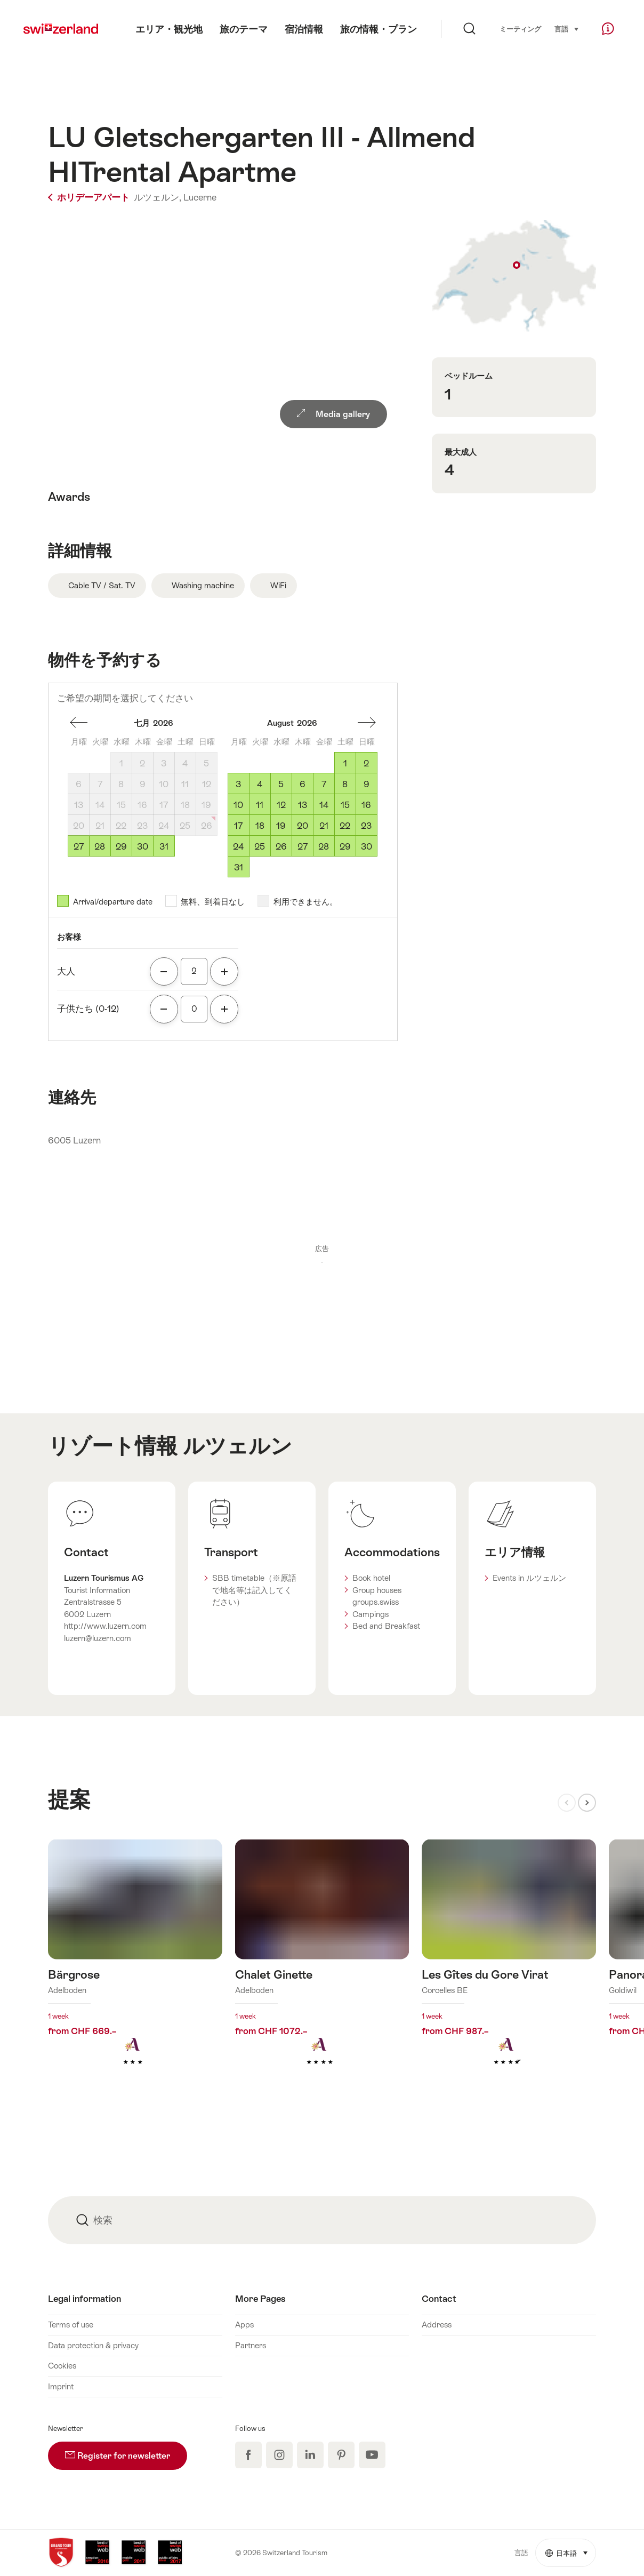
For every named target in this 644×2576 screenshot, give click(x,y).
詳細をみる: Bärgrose (135, 1969)
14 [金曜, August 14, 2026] (323, 804)
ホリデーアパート (90, 197)
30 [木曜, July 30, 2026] (142, 846)
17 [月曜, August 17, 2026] (238, 825)
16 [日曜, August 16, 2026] (366, 804)
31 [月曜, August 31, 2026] (238, 867)
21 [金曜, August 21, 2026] (323, 825)
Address (437, 2324)
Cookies (62, 2365)
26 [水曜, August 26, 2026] (281, 846)
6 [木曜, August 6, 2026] (302, 784)
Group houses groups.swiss (376, 1596)
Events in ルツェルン (529, 1577)
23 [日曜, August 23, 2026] (366, 825)
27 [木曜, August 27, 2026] (302, 846)
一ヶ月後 (79, 723)
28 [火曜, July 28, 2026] (99, 846)
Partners (250, 2345)
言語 (566, 28)
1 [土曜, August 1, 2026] (345, 763)
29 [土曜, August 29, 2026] (345, 846)
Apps (244, 2324)
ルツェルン (237, 1446)
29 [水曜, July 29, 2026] (121, 846)
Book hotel (371, 1577)
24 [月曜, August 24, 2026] (238, 846)
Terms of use (70, 2324)
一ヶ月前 (366, 723)
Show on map (514, 276)
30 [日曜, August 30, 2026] (366, 846)
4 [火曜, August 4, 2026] (259, 784)
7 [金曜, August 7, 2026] (323, 784)
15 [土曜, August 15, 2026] (345, 804)
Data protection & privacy (93, 2345)
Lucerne (199, 197)
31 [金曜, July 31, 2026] (163, 846)
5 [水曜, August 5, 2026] (281, 784)
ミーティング (520, 29)
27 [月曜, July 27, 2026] (79, 846)
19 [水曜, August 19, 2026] (281, 825)
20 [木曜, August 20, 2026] (302, 825)
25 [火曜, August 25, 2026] (259, 846)
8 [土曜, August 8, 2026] (345, 784)
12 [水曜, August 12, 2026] (281, 804)
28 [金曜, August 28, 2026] (323, 846)
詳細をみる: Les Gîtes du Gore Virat (509, 1969)
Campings (370, 1614)
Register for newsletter (126, 2451)
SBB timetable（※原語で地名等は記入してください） (254, 1589)
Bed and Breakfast (386, 1625)
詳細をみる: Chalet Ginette (322, 1969)
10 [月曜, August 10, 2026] (238, 804)
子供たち (88, 1008)
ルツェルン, (157, 197)
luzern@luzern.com (97, 1638)
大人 (66, 971)
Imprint (61, 2386)
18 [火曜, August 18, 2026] (259, 825)
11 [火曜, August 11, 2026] (259, 804)
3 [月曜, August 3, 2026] (238, 784)
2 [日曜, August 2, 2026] (366, 763)
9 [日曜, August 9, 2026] (366, 784)
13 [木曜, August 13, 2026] (302, 804)
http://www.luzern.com (105, 1625)
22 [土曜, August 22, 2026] (345, 825)
